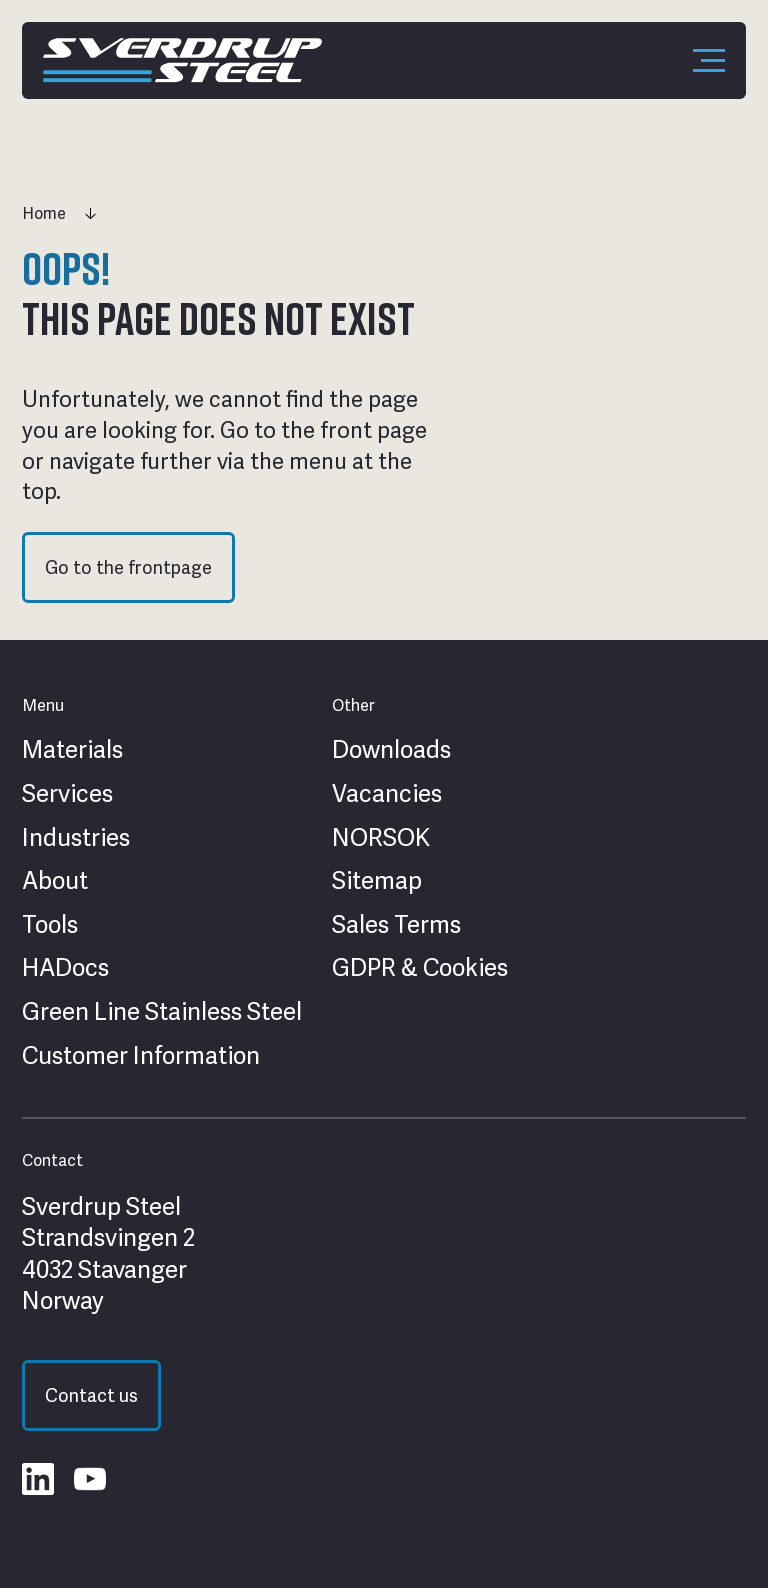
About (55, 881)
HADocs (65, 968)
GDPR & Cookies (420, 968)
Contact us (91, 1395)
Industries (76, 838)
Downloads (391, 750)
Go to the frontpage (128, 567)
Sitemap (377, 881)
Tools (50, 925)
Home (44, 213)
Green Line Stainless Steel (162, 1012)
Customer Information (141, 1056)
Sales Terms (396, 925)
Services (67, 794)
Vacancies (387, 794)
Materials (72, 750)
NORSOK (381, 838)
